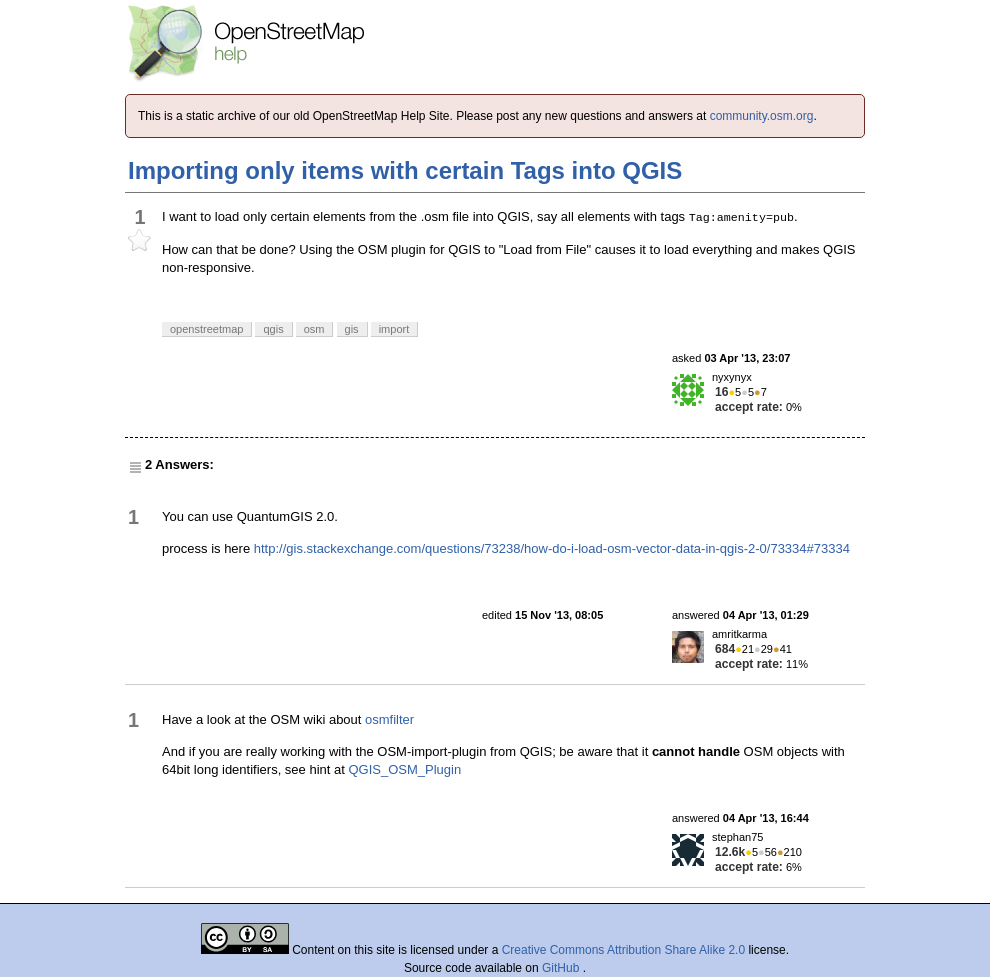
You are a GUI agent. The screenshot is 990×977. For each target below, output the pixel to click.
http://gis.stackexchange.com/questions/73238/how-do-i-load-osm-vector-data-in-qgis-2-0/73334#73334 (552, 548)
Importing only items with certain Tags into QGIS (405, 170)
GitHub (562, 968)
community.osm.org (762, 116)
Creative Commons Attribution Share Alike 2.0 (623, 950)
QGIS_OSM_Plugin (404, 769)
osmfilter (389, 719)
